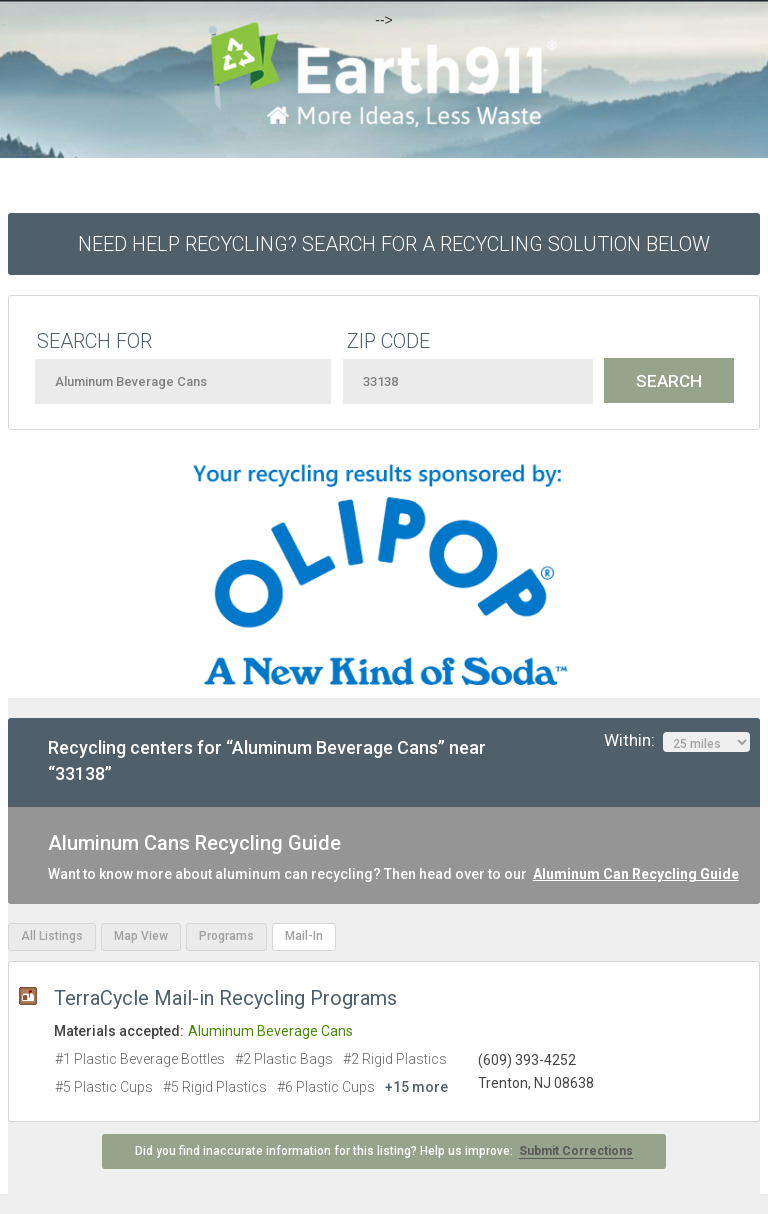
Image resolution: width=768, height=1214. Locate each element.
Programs (226, 936)
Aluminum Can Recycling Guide (636, 874)
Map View (141, 936)
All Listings (52, 936)
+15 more (416, 1087)
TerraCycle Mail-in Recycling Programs (225, 998)
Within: (677, 741)
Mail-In (304, 936)
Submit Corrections (576, 1151)
